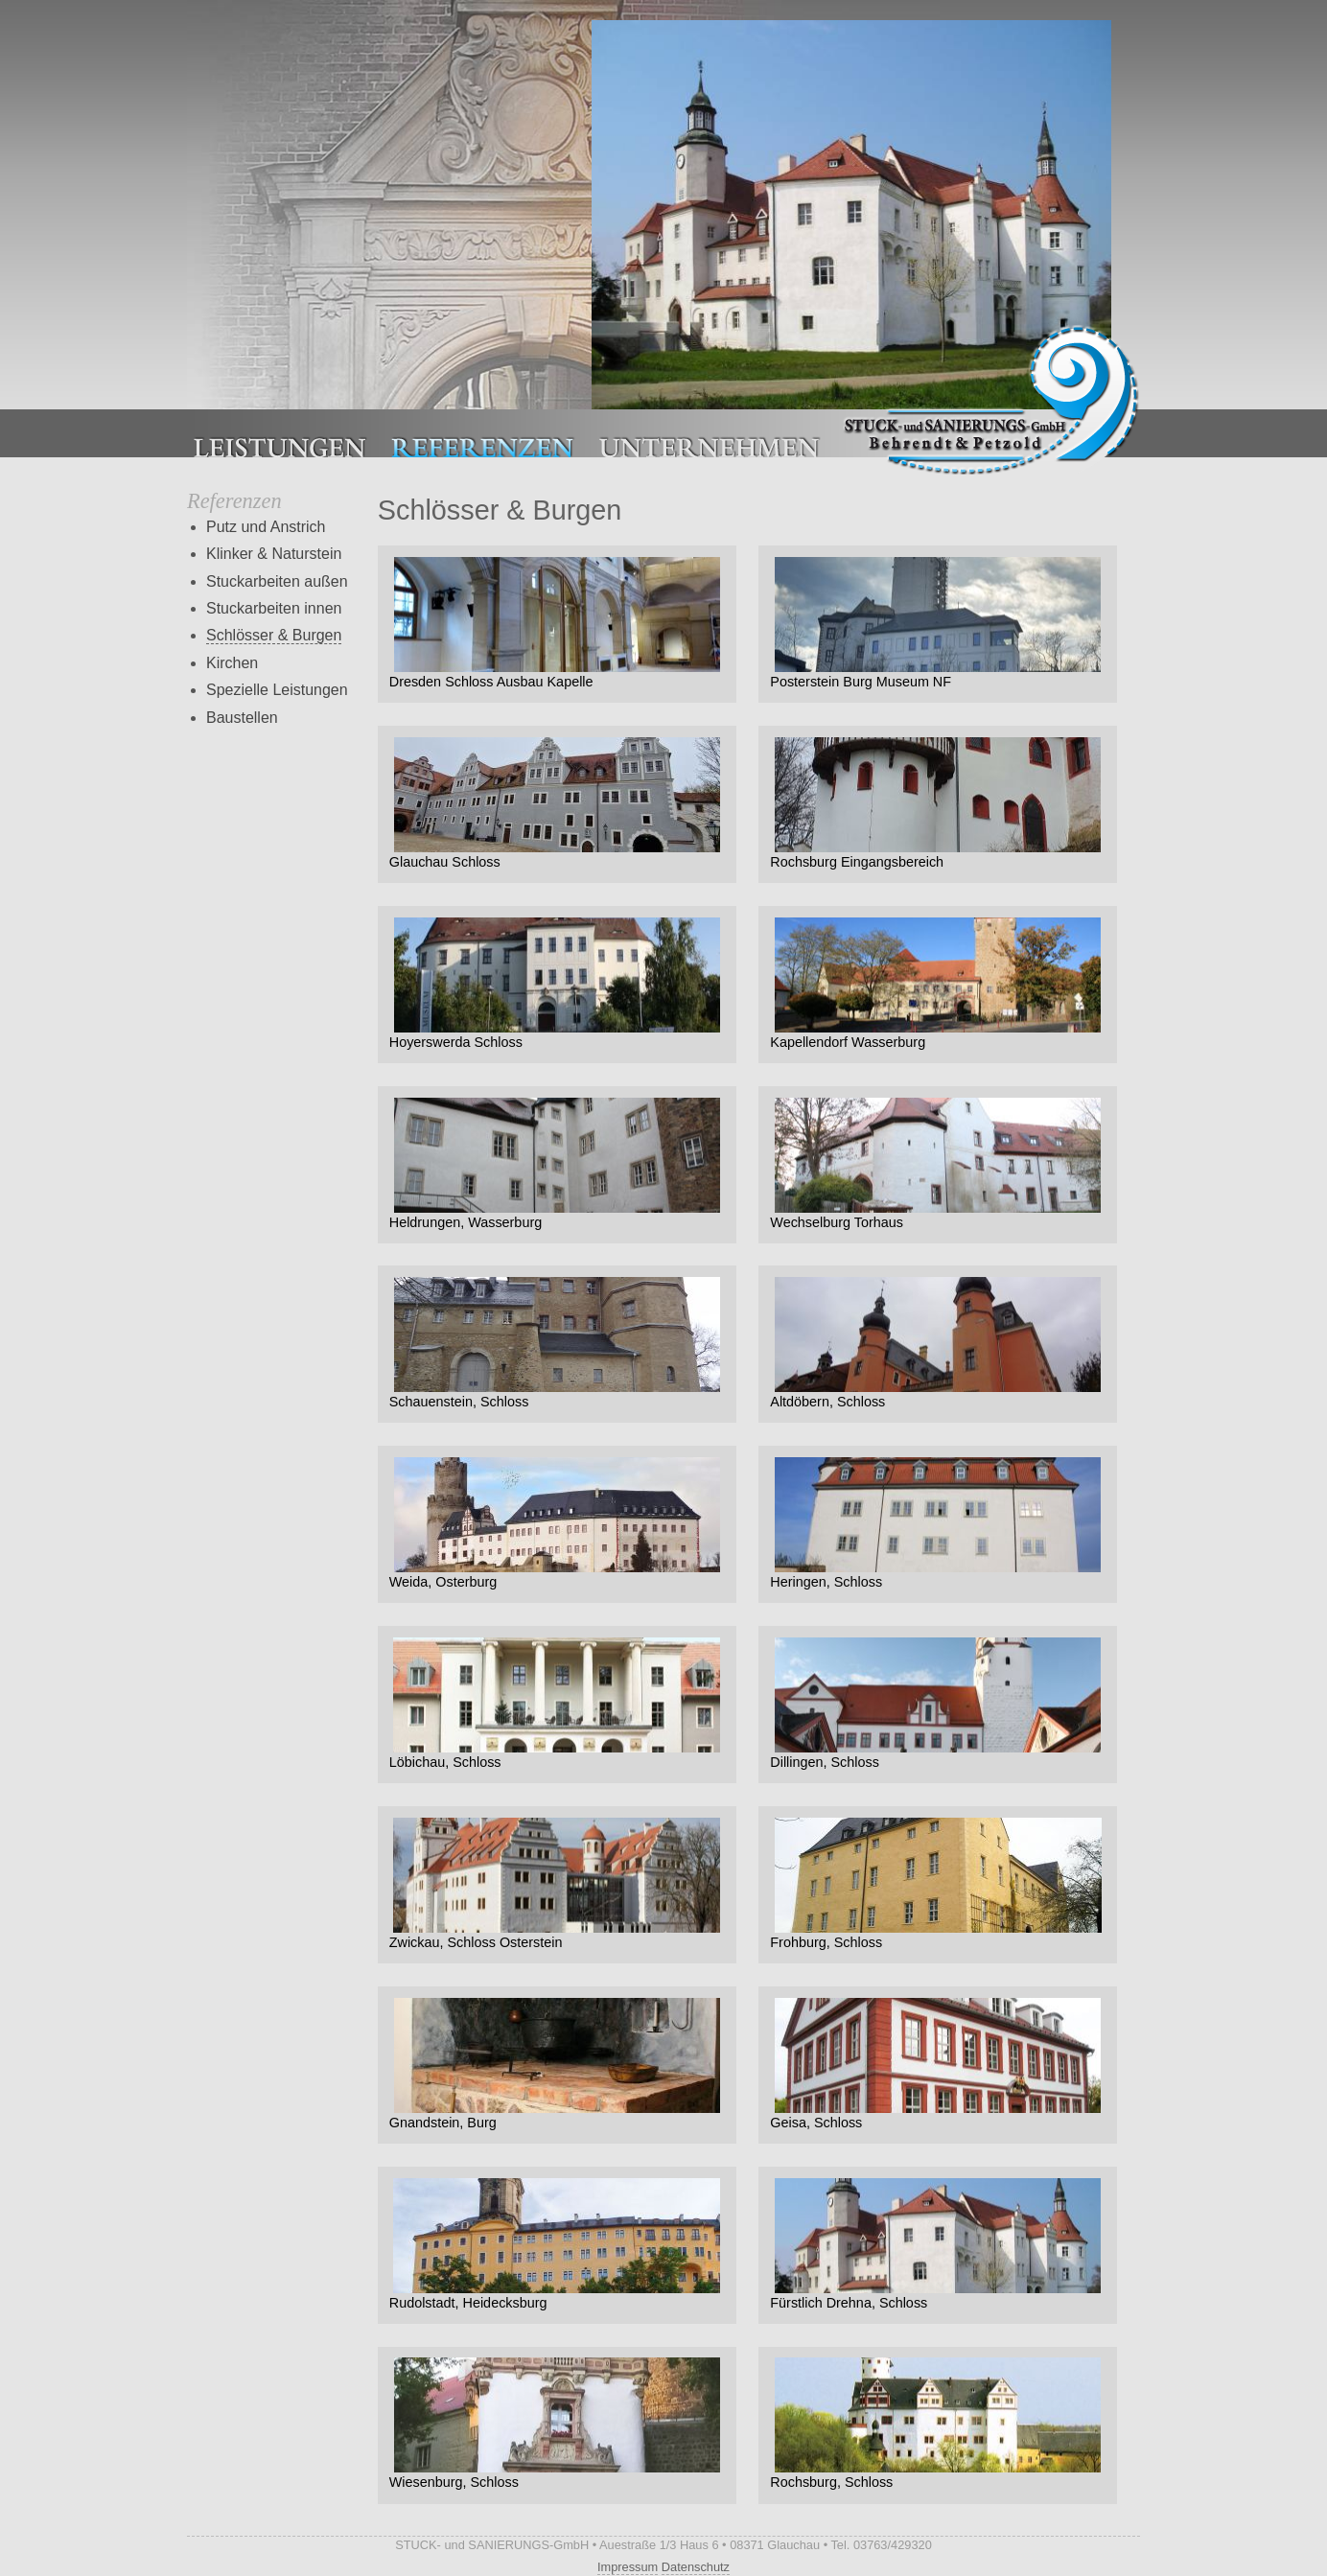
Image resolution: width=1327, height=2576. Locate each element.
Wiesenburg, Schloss (557, 2423)
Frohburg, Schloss (938, 1884)
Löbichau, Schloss (557, 1703)
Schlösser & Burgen (273, 635)
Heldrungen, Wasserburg (557, 1164)
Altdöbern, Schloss (938, 1343)
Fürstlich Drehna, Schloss (938, 2244)
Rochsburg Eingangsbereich (938, 803)
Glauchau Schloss (557, 803)
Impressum (627, 2567)
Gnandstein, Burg (557, 2064)
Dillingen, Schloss (938, 1703)
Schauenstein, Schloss (557, 1343)
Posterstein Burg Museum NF (938, 623)
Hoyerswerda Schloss (557, 983)
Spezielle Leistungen (277, 690)
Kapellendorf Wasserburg (938, 983)
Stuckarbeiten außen (277, 581)
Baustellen (242, 717)
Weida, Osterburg (557, 1523)
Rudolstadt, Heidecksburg (557, 2244)
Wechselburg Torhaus (938, 1164)
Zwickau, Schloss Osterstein (557, 1884)
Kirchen (232, 663)
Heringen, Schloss (938, 1523)
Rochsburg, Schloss (938, 2423)
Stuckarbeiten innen (273, 608)
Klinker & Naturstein (273, 553)
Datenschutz (696, 2567)
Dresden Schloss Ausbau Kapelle (557, 623)
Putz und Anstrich (266, 527)
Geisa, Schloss (938, 2064)
